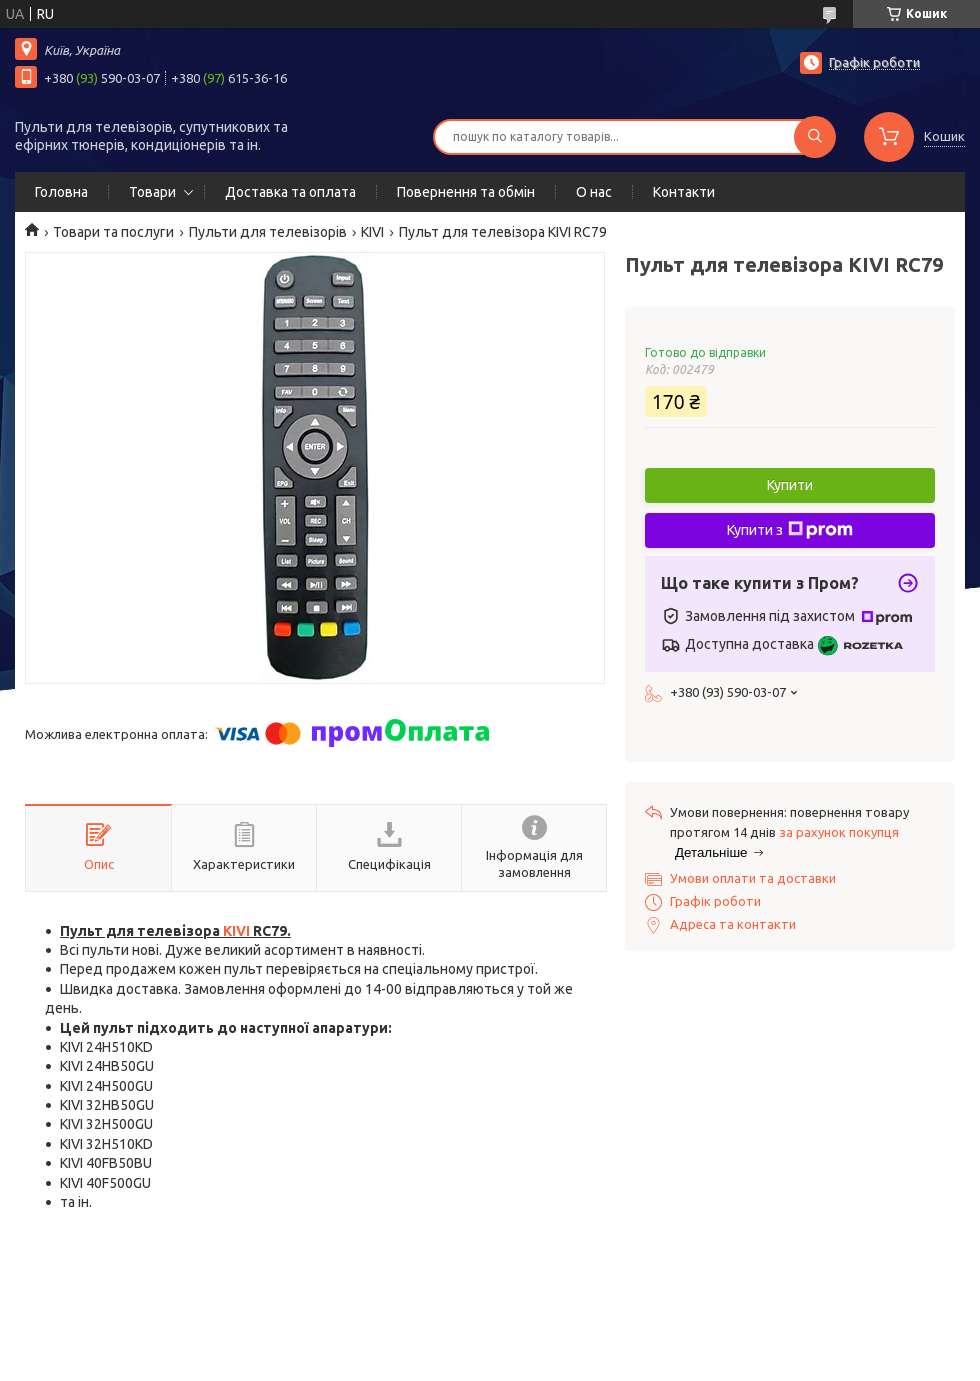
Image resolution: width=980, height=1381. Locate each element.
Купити (790, 485)
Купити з (790, 530)
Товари (152, 192)
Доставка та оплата (290, 192)
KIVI (372, 232)
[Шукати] (815, 137)
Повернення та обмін (466, 192)
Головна (61, 192)
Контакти (684, 192)
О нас (594, 192)
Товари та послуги (113, 232)
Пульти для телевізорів (268, 232)
